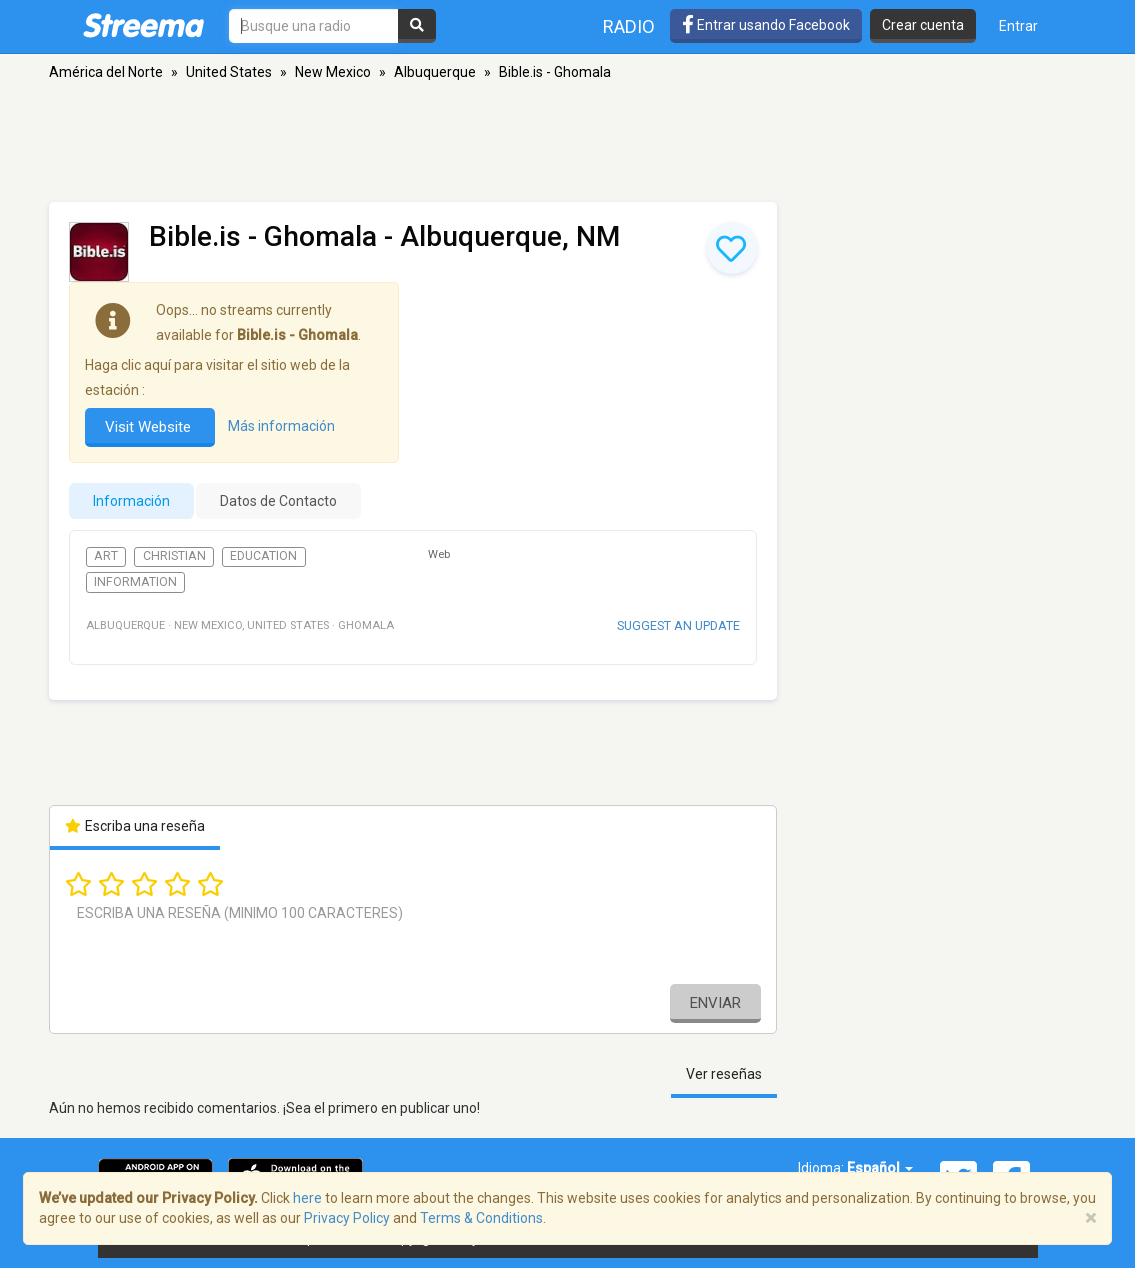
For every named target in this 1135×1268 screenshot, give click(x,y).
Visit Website (150, 427)
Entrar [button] (1018, 26)
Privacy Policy (347, 1218)
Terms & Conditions (481, 1218)
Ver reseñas (724, 1074)
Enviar (715, 1003)
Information (135, 582)
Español (880, 1168)
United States (229, 72)
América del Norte (106, 72)
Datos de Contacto (278, 501)
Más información (281, 426)
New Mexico (333, 72)
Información (131, 501)
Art (106, 556)
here (307, 1198)
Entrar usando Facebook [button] (766, 25)
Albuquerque (435, 72)
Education (263, 556)
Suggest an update (678, 625)
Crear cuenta (923, 25)
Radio (629, 26)
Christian (174, 556)
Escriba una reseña (135, 826)
